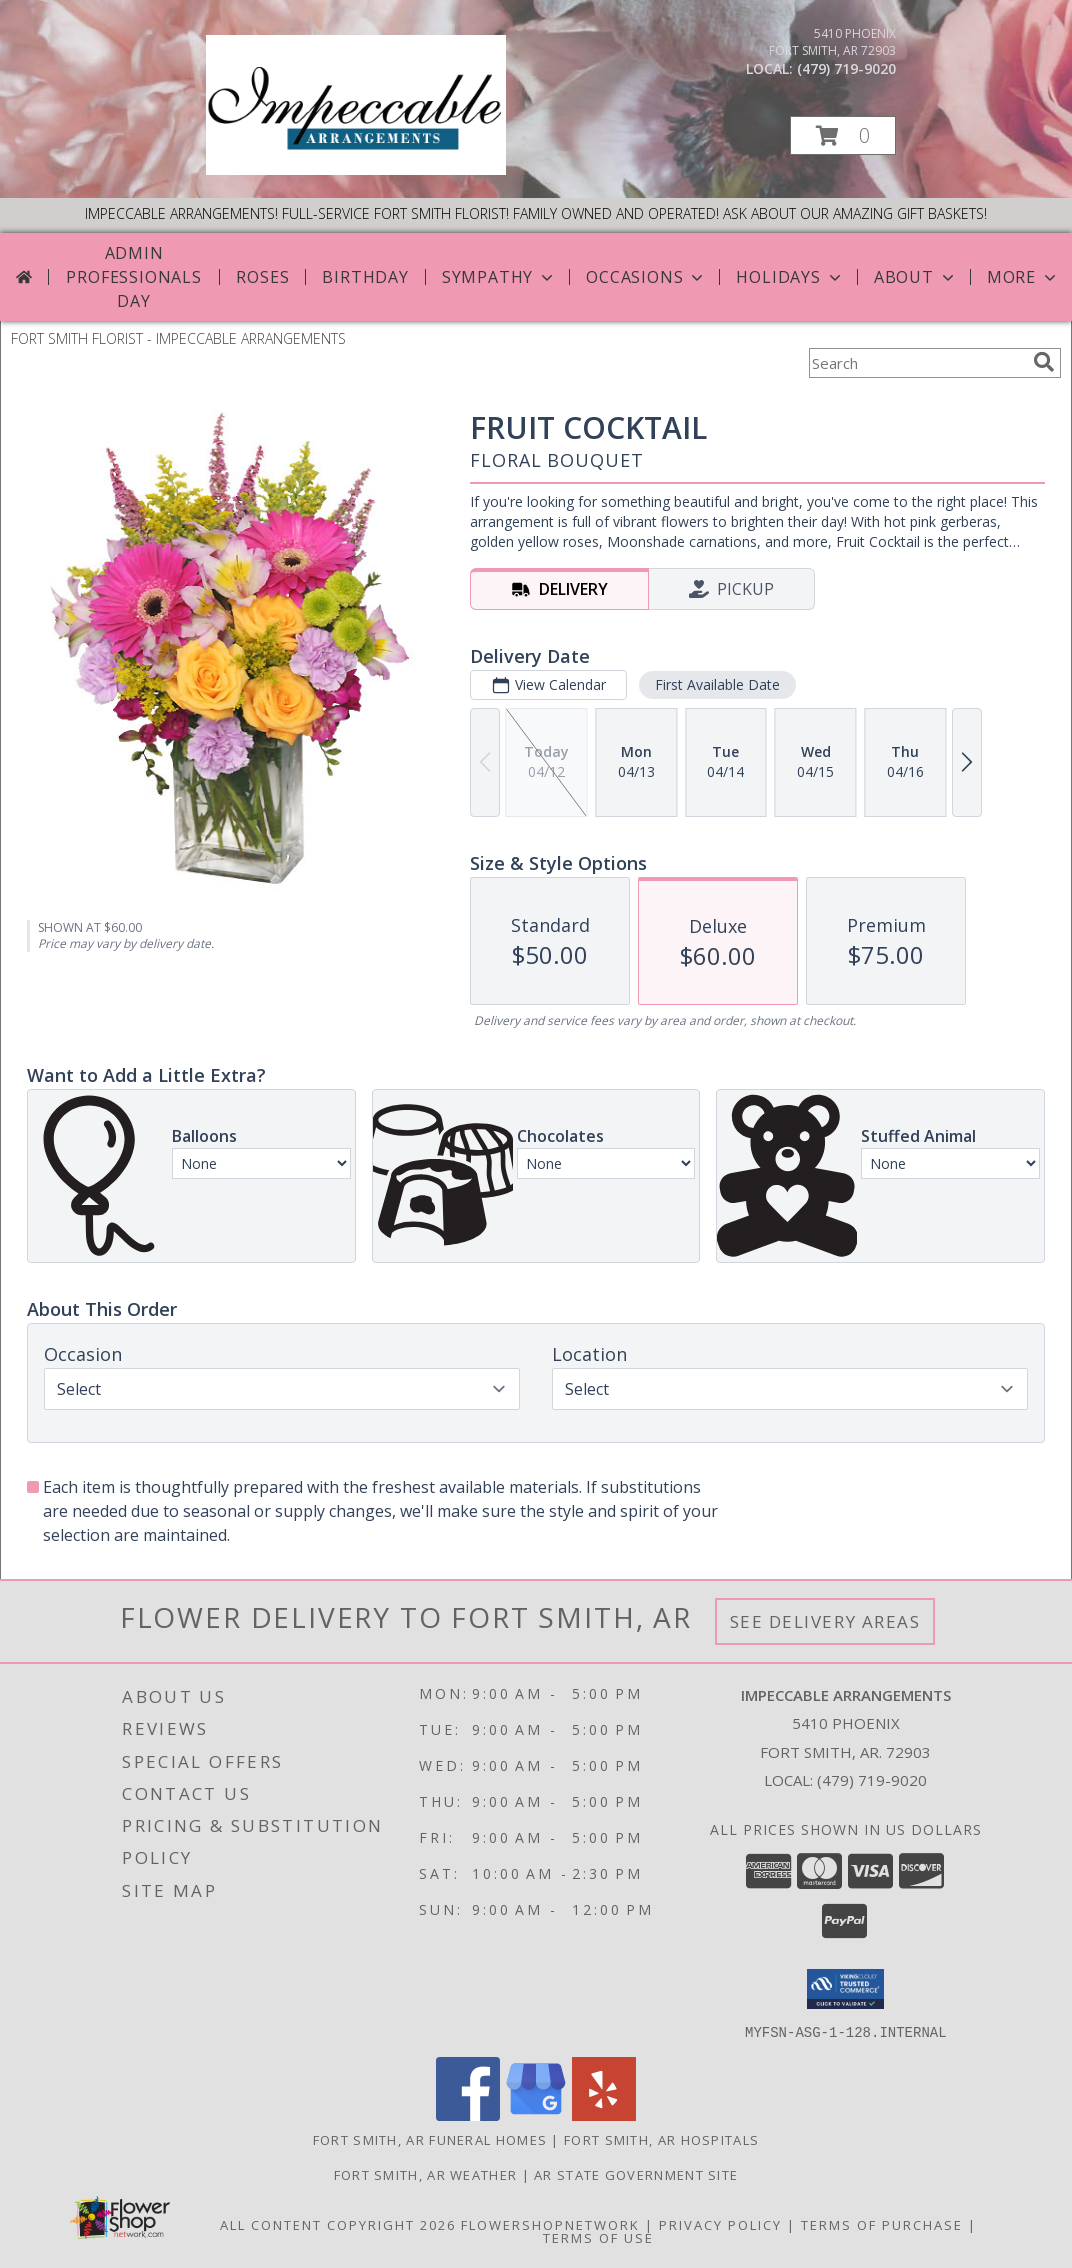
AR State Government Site (636, 2174)
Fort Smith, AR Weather (426, 2174)
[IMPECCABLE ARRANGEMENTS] (356, 169)
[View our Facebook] (468, 2114)
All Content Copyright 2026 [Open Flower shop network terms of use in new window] (338, 2224)
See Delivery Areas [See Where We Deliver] (825, 1621)
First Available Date (717, 684)
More (1023, 277)
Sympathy (499, 277)
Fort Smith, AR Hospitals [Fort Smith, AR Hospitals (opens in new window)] (661, 2139)
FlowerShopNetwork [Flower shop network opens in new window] (550, 2224)
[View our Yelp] (604, 2114)
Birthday (365, 277)
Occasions (646, 277)
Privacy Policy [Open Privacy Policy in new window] (720, 2224)
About (916, 277)
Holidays (790, 277)
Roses (262, 277)
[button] (843, 135)
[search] (1044, 362)
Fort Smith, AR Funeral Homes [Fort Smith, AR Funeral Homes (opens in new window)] (430, 2139)
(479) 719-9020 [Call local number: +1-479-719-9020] (846, 68)
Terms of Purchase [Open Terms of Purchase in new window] (882, 2224)
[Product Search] (917, 363)
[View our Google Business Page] (536, 2114)
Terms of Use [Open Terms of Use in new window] (598, 2237)
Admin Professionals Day (133, 277)
